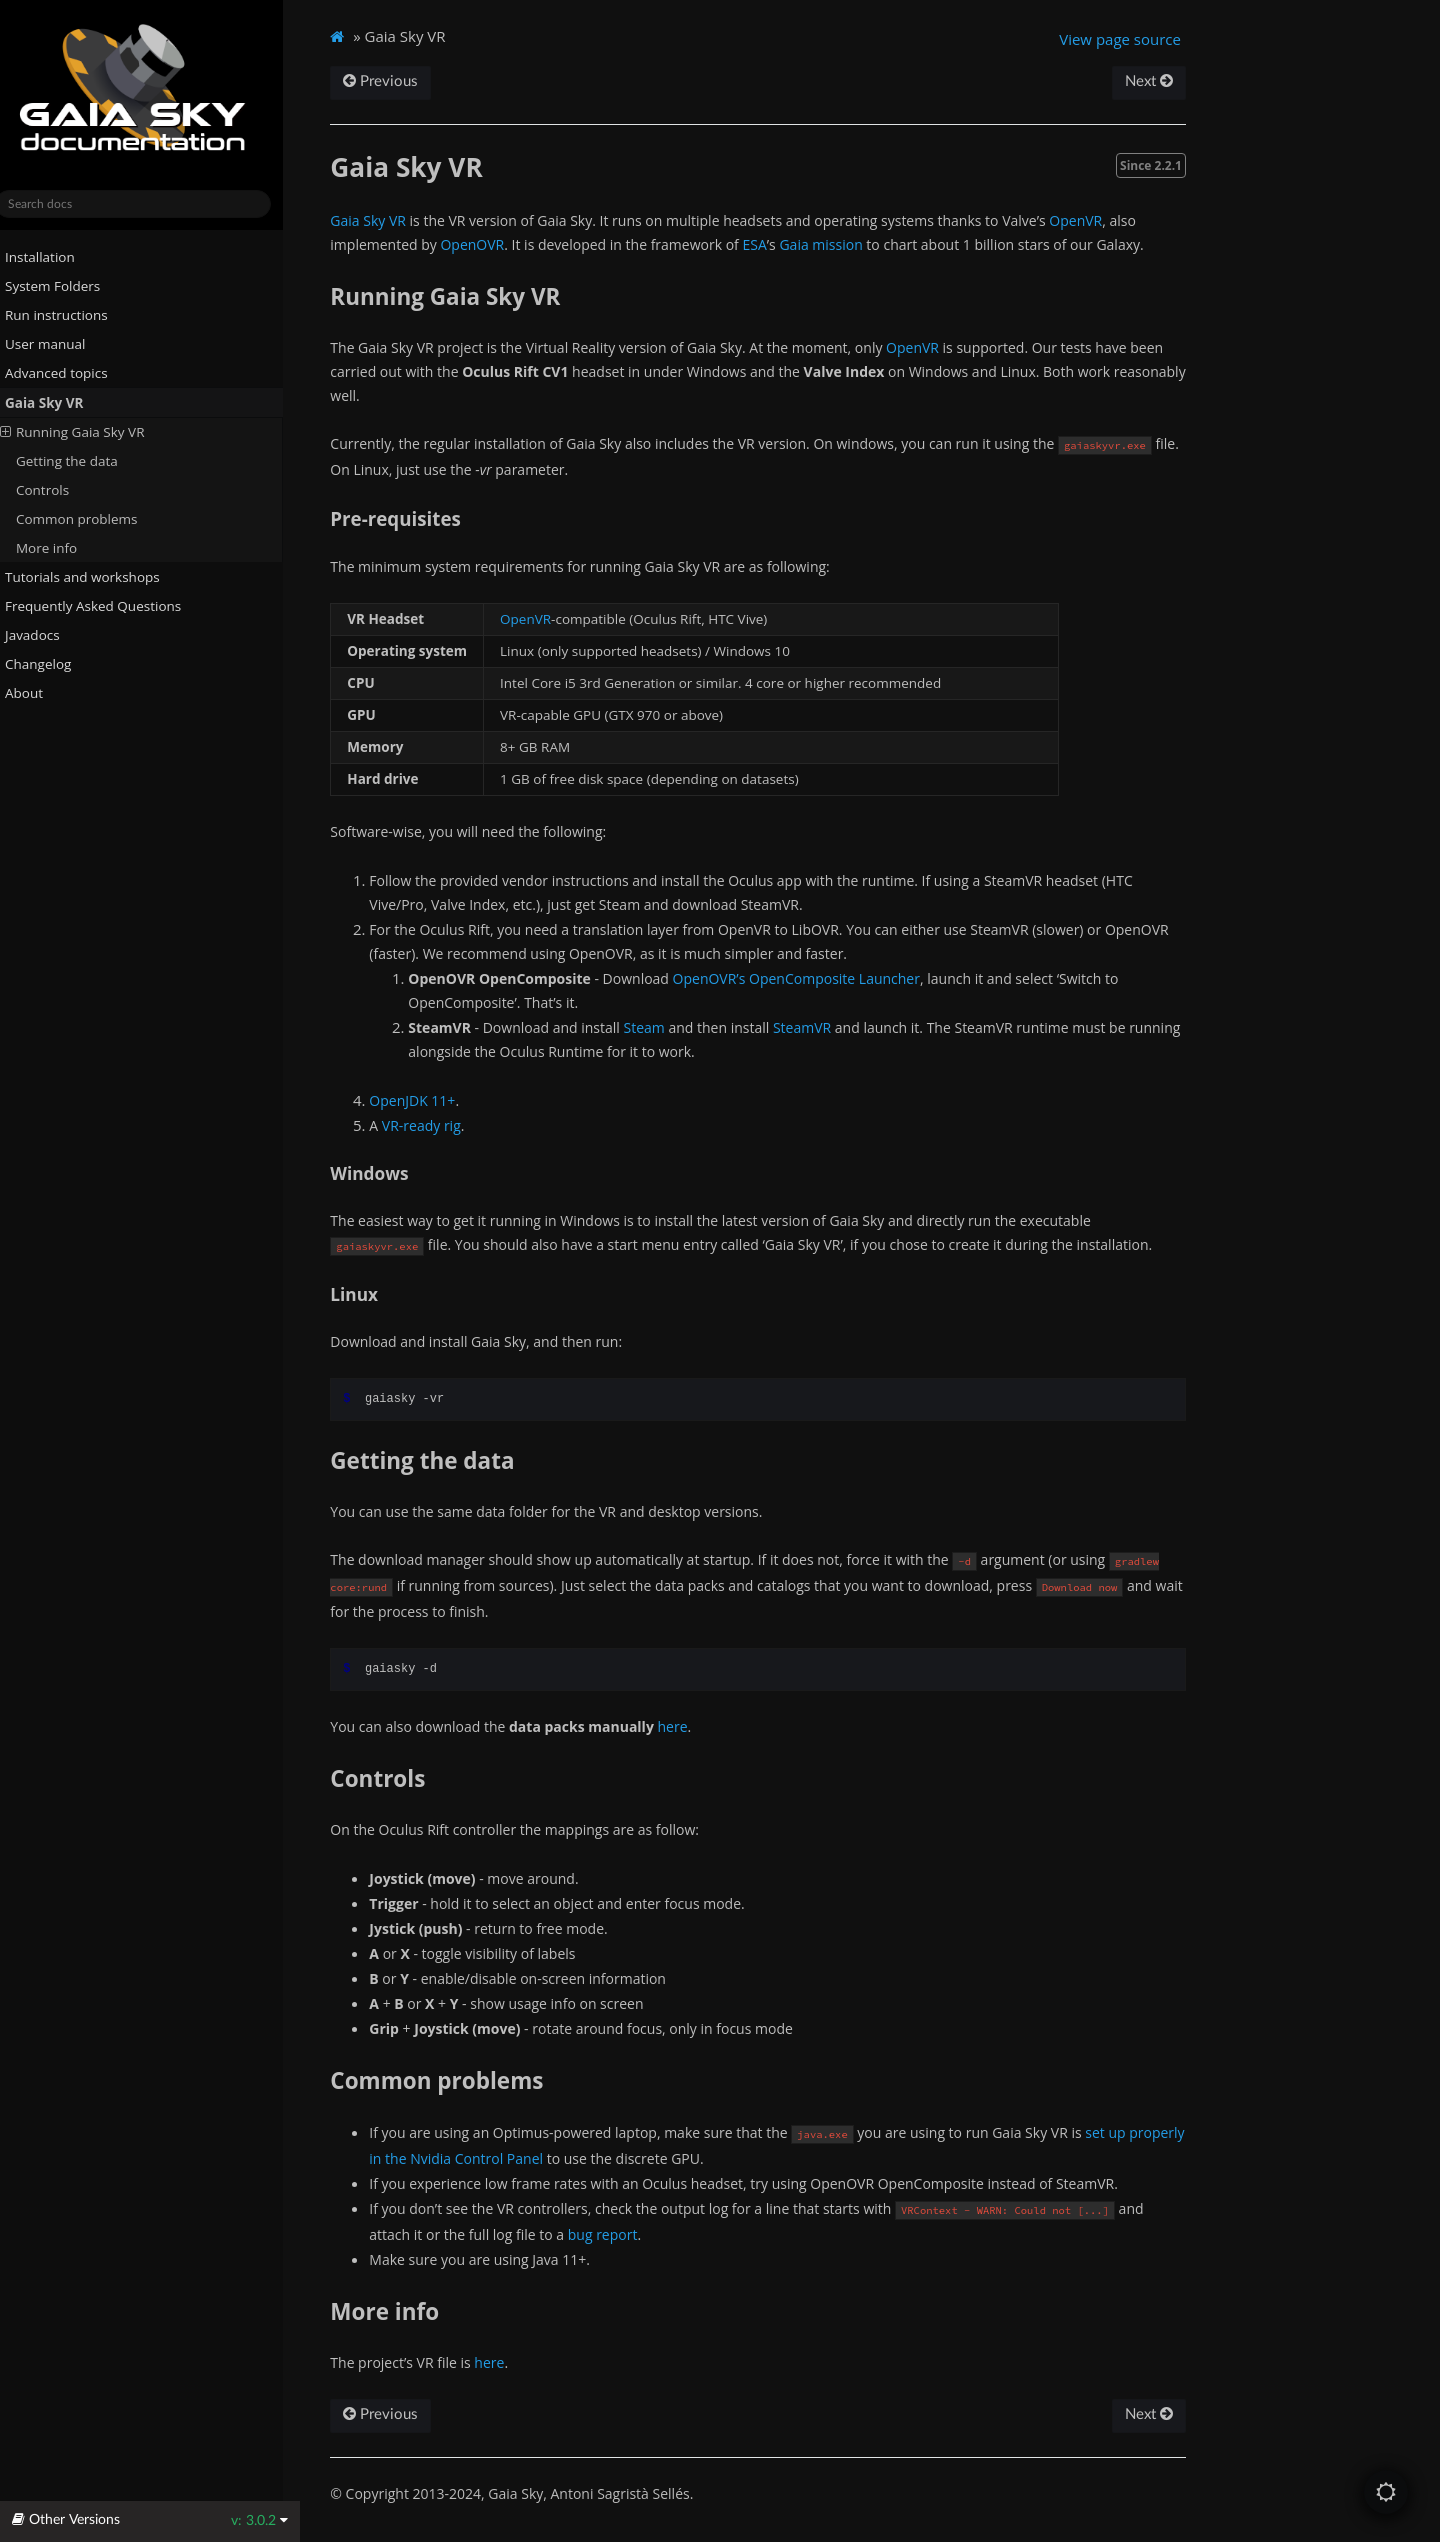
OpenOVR (491, 244)
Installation (49, 257)
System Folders (61, 286)
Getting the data (84, 461)
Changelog (55, 663)
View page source (1136, 39)
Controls (59, 490)
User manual (54, 344)
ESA (773, 244)
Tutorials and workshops (91, 577)
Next (1164, 81)
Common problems (94, 519)
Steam (662, 1027)
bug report (621, 2234)
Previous (399, 81)
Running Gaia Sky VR (89, 432)
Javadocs (49, 635)
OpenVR (1094, 220)
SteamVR (820, 1027)
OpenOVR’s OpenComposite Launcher (814, 978)
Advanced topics (65, 372)
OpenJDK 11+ (431, 1100)
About (33, 692)
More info (63, 548)
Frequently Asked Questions (102, 606)
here (691, 1726)
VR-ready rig (439, 1125)
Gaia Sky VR (53, 402)
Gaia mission (839, 244)
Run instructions (65, 315)
